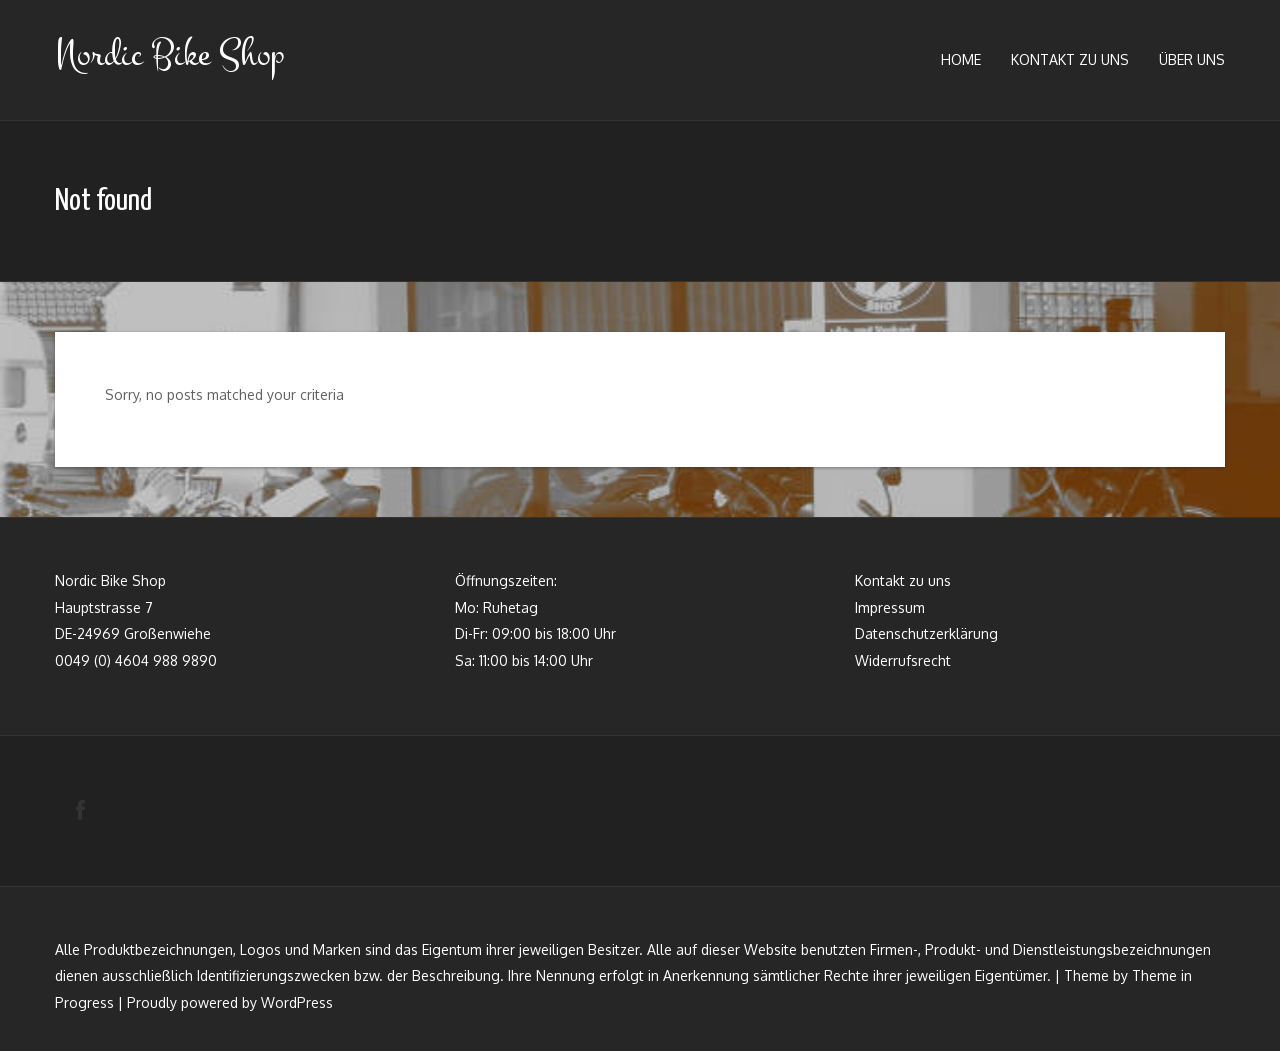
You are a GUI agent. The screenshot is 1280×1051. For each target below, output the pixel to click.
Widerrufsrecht (903, 660)
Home (961, 59)
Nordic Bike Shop (169, 54)
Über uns (1192, 59)
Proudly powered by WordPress (230, 1002)
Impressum (890, 607)
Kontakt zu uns (1070, 59)
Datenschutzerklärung (926, 633)
